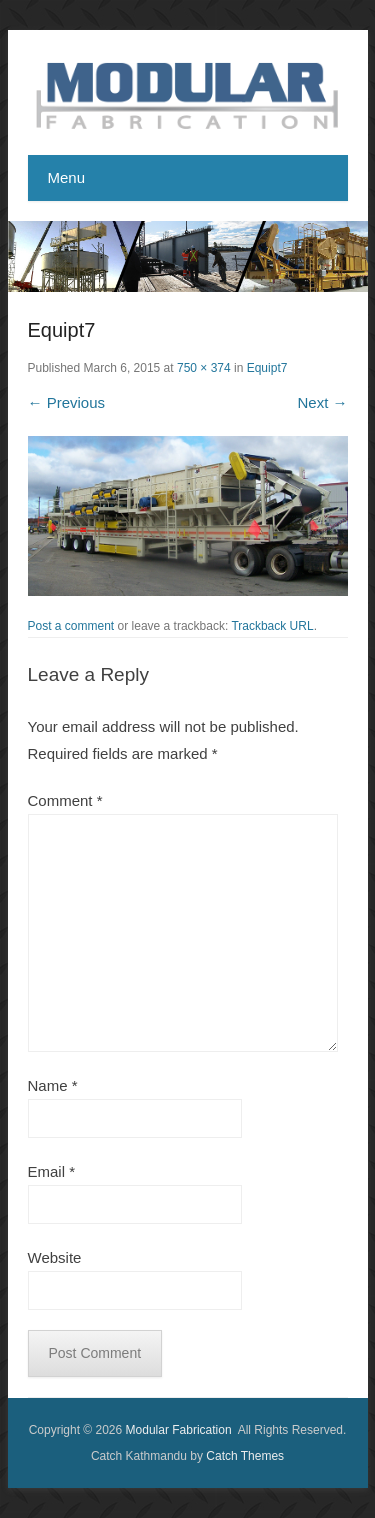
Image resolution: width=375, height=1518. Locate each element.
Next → (322, 402)
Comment (65, 800)
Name (53, 1085)
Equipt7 (267, 368)
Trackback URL (272, 626)
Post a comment (71, 626)
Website (55, 1257)
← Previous (67, 402)
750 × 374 (204, 368)
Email (52, 1171)
